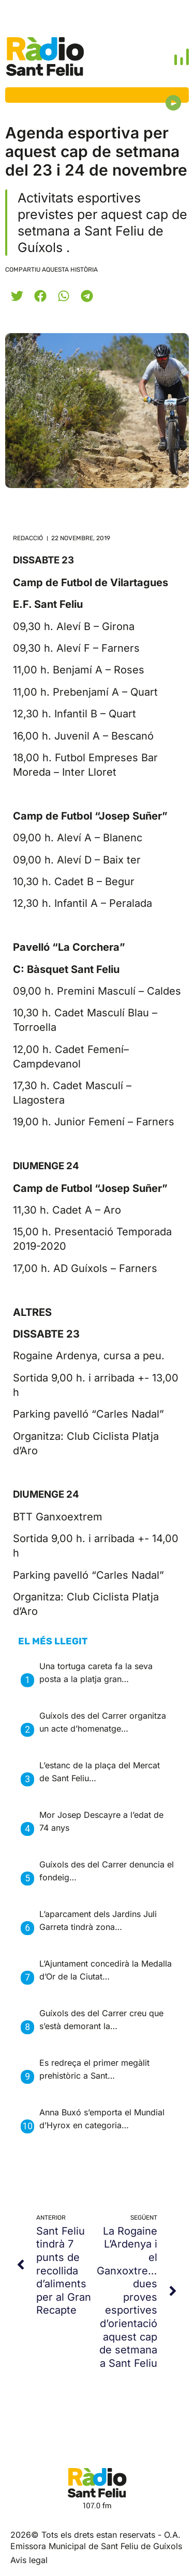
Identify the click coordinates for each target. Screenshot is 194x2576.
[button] (16, 295)
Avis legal (29, 2560)
